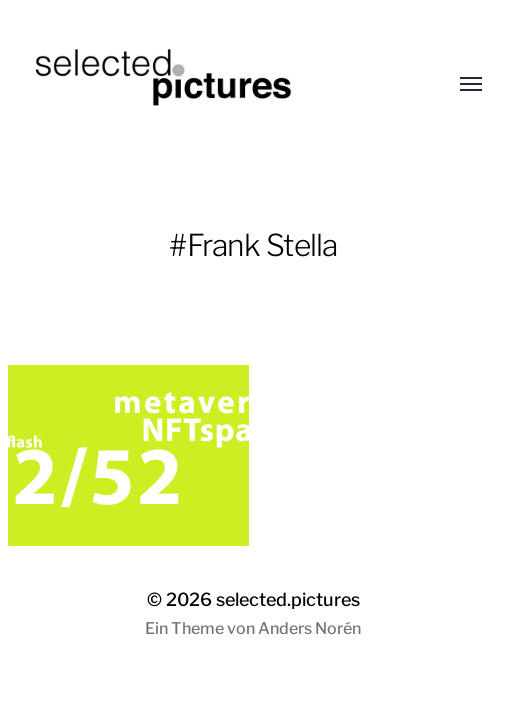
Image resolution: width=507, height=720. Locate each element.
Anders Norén (309, 628)
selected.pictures (288, 599)
